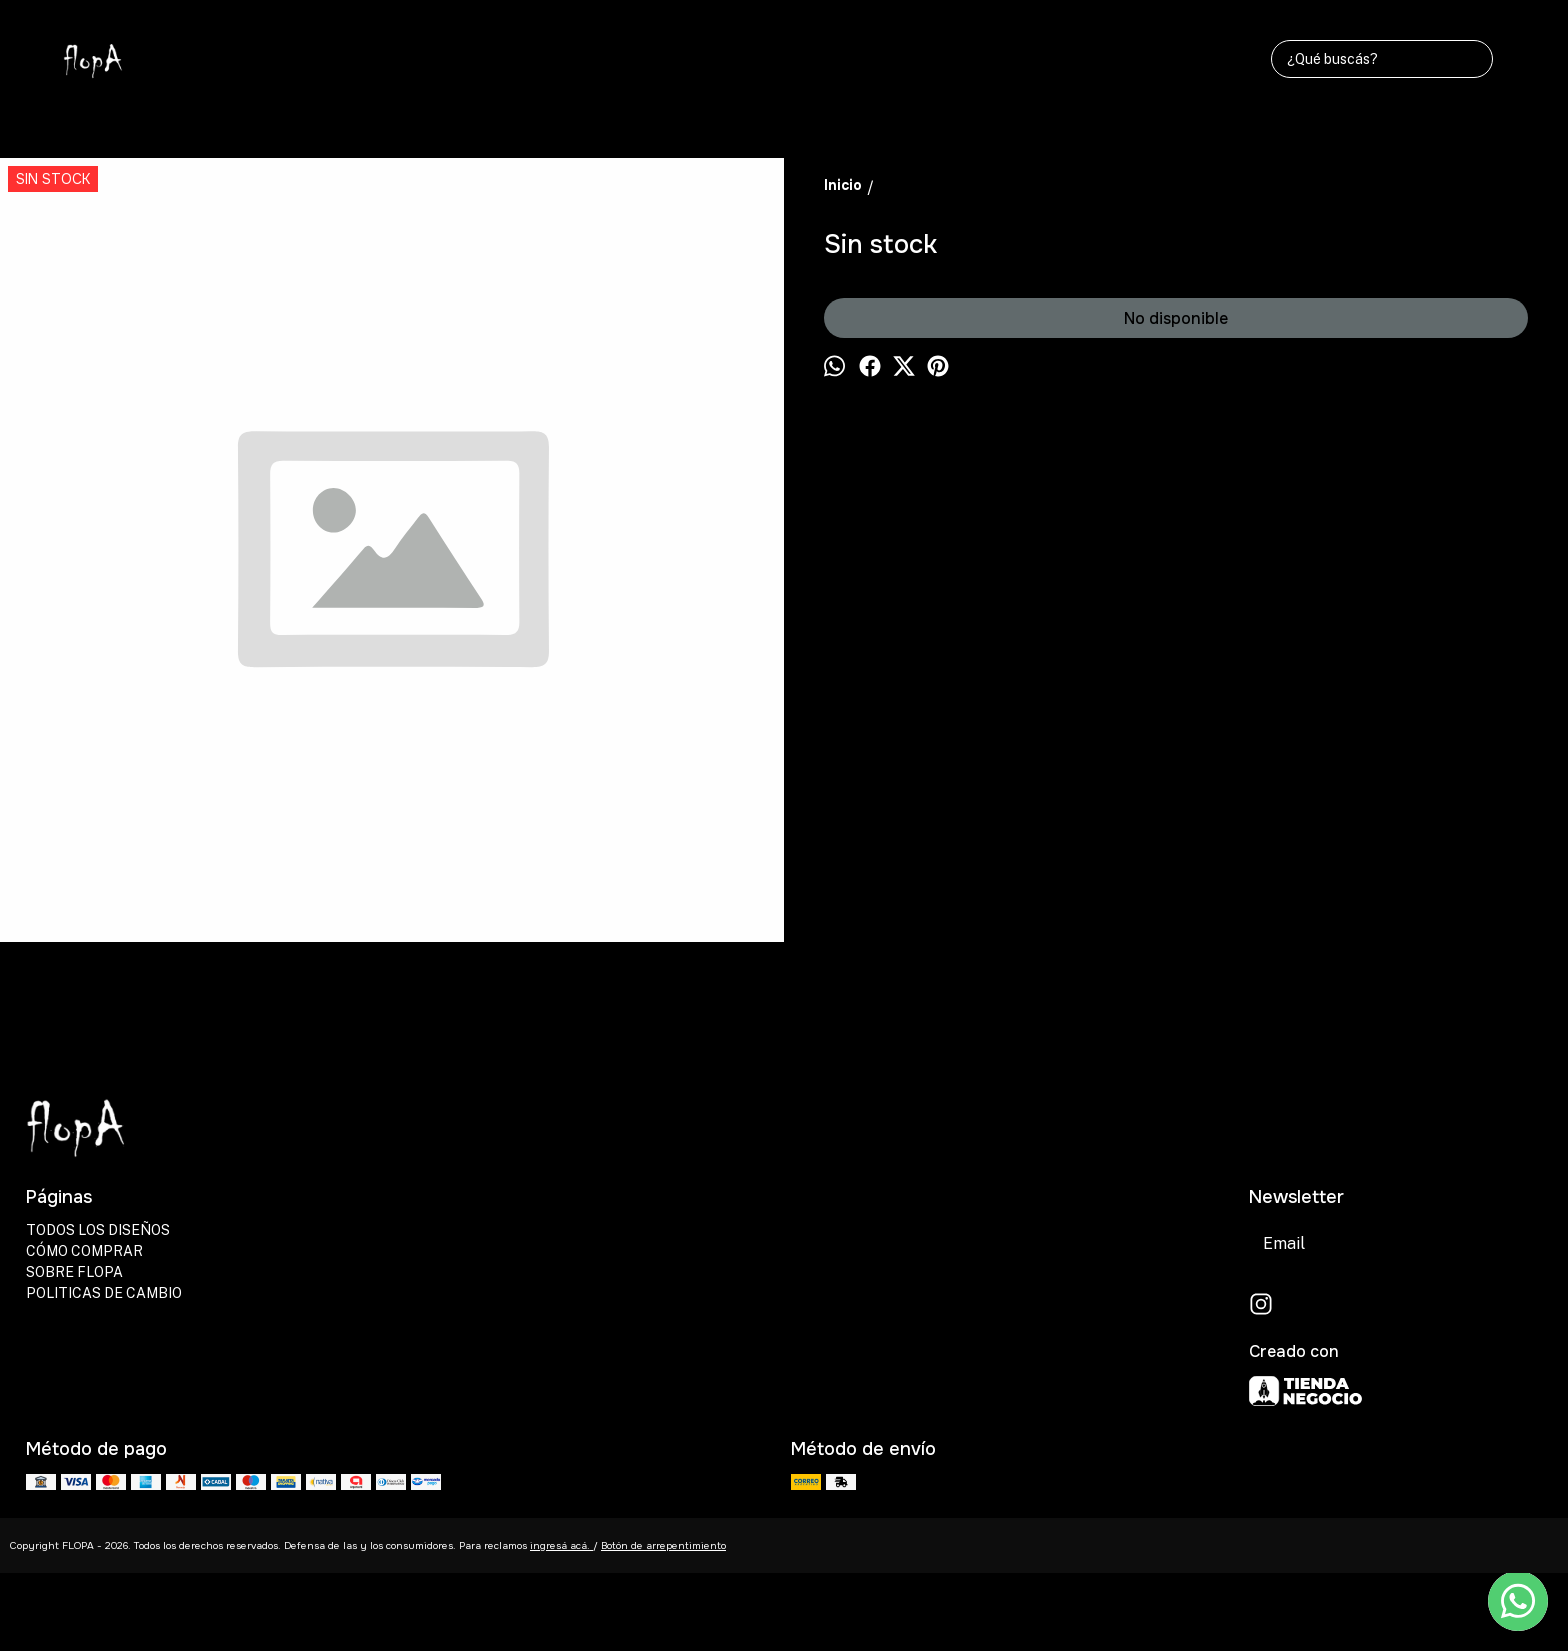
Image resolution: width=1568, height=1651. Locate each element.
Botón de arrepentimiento (663, 1545)
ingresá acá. (561, 1545)
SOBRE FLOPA (74, 1272)
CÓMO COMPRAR (84, 1251)
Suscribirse (1488, 1243)
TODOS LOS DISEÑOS (98, 1230)
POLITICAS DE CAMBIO (104, 1293)
